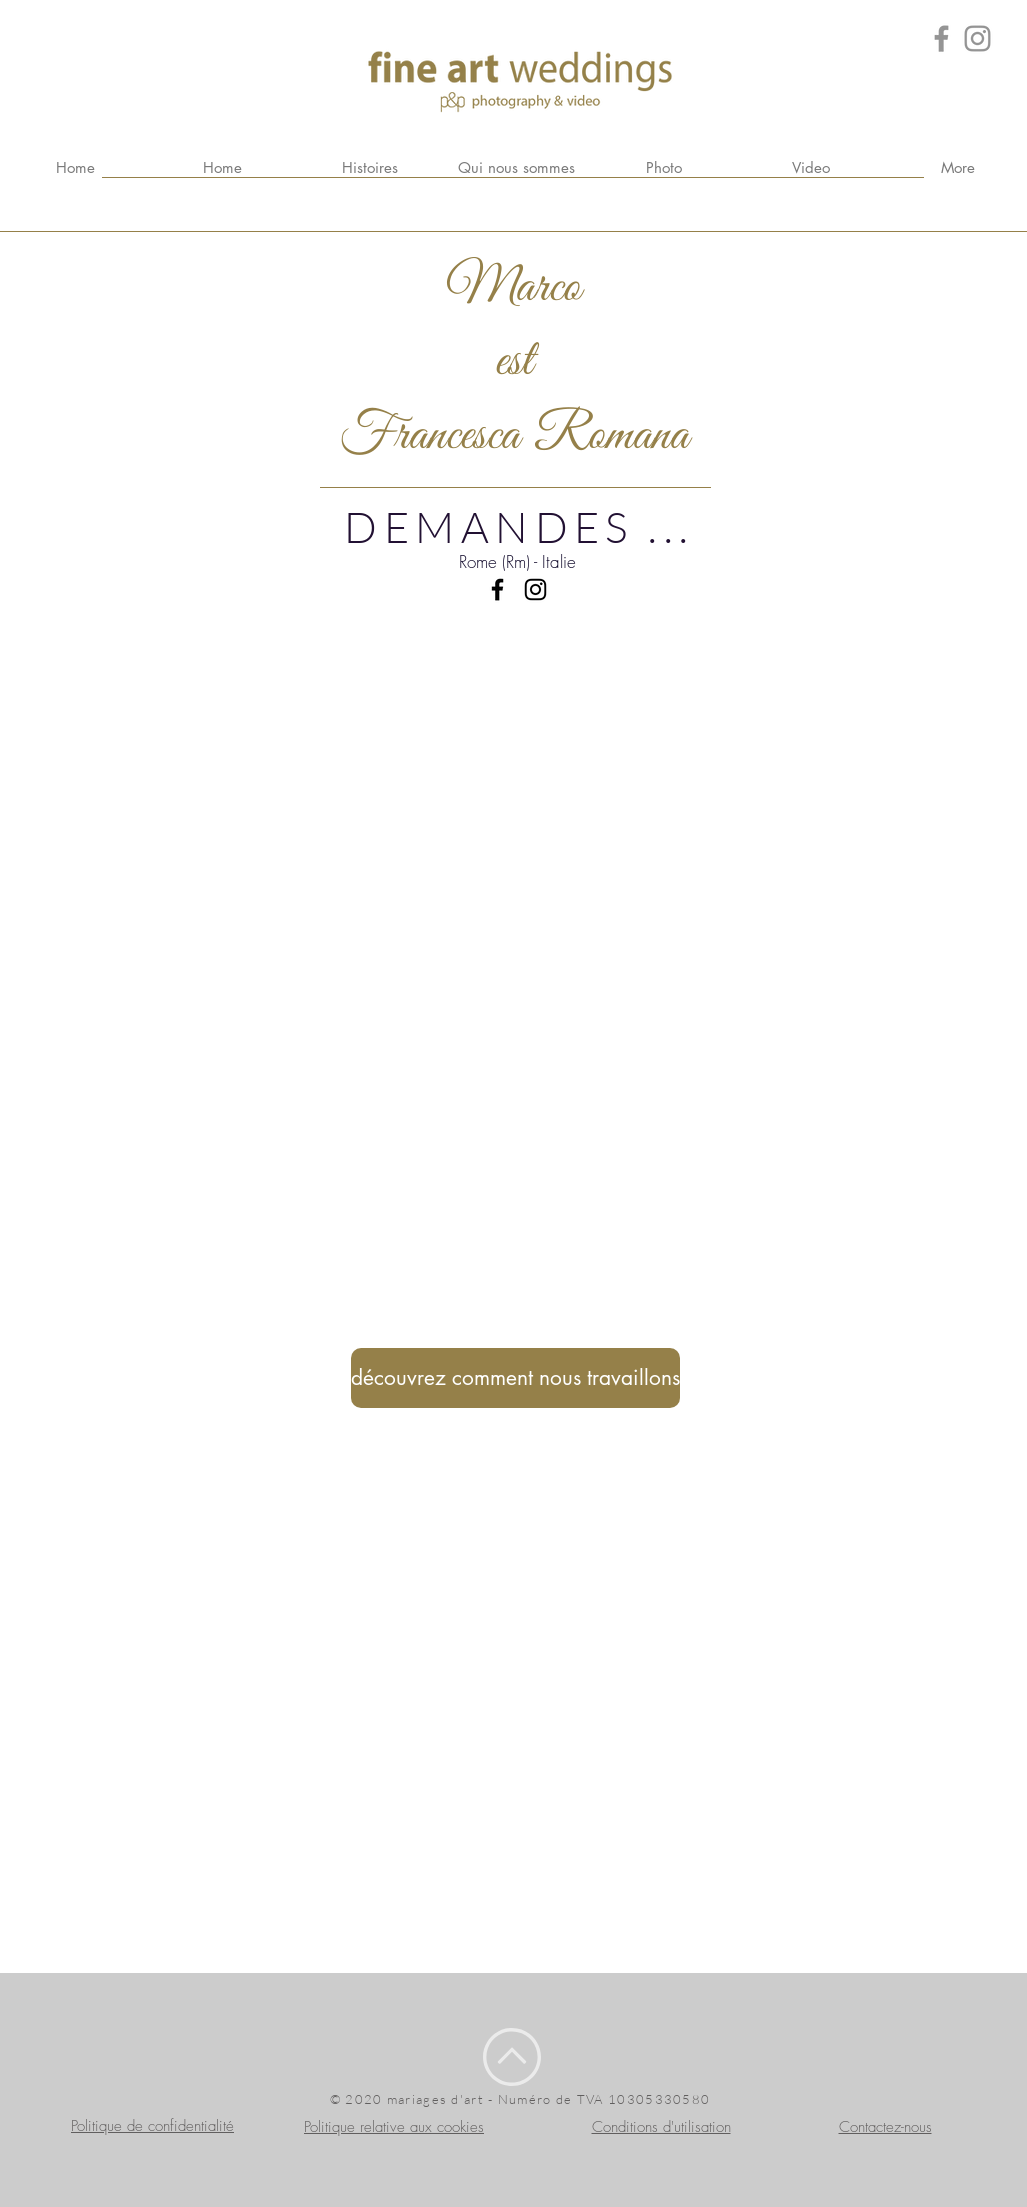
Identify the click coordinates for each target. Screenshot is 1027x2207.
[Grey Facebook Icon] (941, 38)
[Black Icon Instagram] (535, 589)
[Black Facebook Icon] (497, 589)
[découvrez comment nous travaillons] (515, 1378)
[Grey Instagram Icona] (977, 38)
